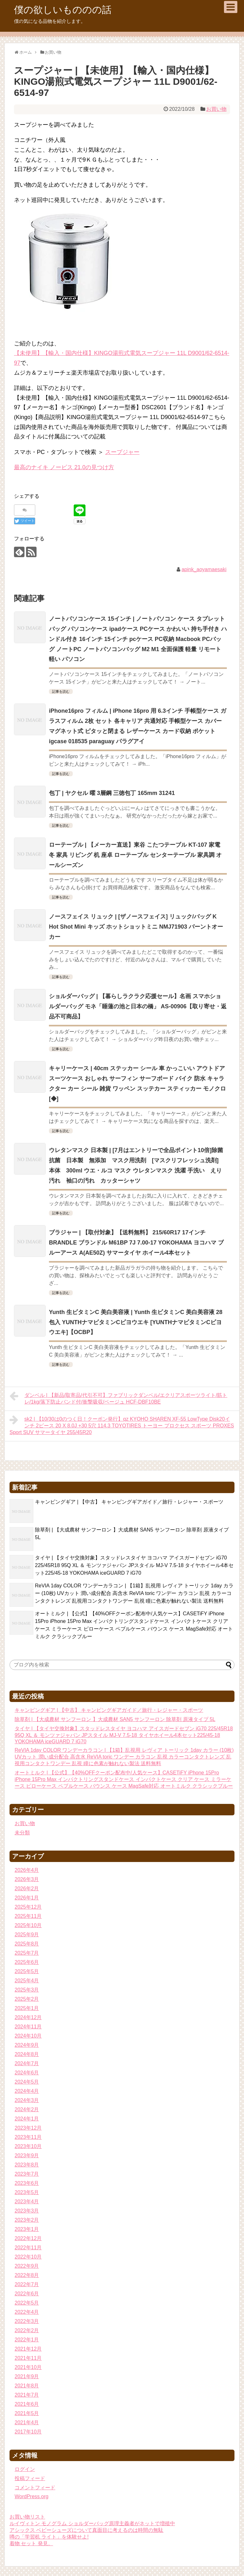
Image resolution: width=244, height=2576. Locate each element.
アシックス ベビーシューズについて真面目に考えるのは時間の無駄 (86, 2530)
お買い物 (216, 109)
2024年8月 (27, 2054)
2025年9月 (27, 1934)
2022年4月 (27, 2312)
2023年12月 (28, 2128)
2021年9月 (27, 2376)
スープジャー (122, 452)
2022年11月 (28, 2247)
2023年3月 (27, 2210)
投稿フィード (30, 2478)
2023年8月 (27, 2164)
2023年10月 (28, 2146)
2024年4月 (27, 2091)
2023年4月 (27, 2201)
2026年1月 (27, 1897)
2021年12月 (28, 2349)
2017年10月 (28, 2431)
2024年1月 (27, 2118)
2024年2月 (27, 2109)
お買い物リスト (27, 2516)
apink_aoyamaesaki (203, 569)
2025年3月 (27, 1989)
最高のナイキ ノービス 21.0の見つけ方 (64, 467)
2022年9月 (27, 2266)
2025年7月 (27, 1953)
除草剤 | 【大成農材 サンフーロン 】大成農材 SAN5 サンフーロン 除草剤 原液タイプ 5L (115, 1719)
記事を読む (61, 691)
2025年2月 (27, 1999)
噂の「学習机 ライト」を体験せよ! (49, 2536)
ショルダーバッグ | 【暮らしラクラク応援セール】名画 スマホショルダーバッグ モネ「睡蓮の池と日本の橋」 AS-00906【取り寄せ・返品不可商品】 (138, 1006)
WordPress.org (31, 2496)
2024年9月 (27, 2045)
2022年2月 (27, 2330)
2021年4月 (27, 2422)
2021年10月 (28, 2367)
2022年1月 (27, 2339)
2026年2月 (27, 1888)
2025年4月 (27, 1980)
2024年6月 (27, 2072)
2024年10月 (28, 2036)
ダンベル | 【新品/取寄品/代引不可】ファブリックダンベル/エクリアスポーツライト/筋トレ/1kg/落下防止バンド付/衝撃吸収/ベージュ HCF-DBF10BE (118, 1398)
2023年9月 (27, 2155)
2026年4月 (27, 1870)
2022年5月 (27, 2303)
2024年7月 (27, 2063)
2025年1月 (27, 2008)
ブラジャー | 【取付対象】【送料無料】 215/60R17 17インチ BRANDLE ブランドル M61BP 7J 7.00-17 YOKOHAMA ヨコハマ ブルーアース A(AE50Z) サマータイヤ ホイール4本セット (136, 1242)
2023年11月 (28, 2137)
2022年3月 (27, 2321)
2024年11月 (28, 2026)
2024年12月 (28, 2017)
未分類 (22, 1832)
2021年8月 (27, 2385)
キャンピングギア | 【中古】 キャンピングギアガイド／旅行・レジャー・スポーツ (129, 1502)
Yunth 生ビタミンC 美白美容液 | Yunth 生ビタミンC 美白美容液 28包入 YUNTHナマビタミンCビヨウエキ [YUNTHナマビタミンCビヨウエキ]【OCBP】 (135, 1322)
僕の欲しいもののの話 (63, 9)
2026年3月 (27, 1879)
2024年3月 (27, 2100)
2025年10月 (28, 1925)
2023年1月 (27, 2229)
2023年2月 (27, 2220)
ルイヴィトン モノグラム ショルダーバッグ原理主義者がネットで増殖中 (92, 2523)
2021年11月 (28, 2358)
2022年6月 (27, 2293)
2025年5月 (27, 1971)
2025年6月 (27, 1962)
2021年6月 (27, 2404)
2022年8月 (27, 2275)
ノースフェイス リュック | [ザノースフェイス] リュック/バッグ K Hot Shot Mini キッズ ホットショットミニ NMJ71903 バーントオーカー (136, 926)
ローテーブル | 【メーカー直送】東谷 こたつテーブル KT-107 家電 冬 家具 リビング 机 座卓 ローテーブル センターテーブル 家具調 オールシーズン (135, 855)
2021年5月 (27, 2413)
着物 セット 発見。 (31, 2543)
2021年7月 (27, 2395)
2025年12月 (28, 1907)
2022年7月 (27, 2284)
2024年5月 (27, 2082)
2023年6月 (27, 2183)
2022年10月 (28, 2256)
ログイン (25, 2469)
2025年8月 (27, 1943)
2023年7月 (27, 2174)
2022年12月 (28, 2238)
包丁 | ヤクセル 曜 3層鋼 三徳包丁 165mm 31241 (112, 793)
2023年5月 (27, 2192)
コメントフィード (35, 2487)
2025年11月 (28, 1916)
